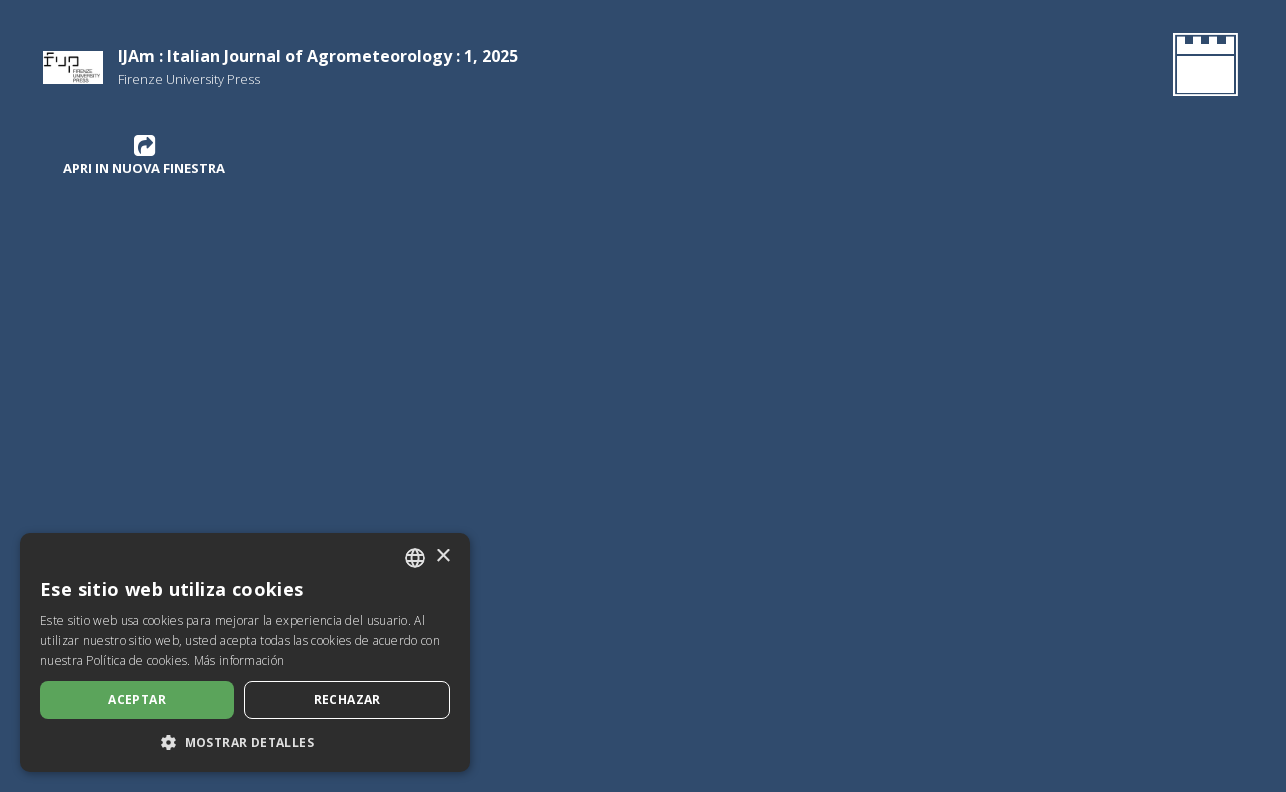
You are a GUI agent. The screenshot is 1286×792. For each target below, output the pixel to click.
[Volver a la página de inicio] (1201, 68)
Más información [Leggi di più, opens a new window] (239, 660)
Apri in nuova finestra (144, 155)
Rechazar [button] (347, 699)
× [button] (442, 556)
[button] (245, 742)
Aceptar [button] (137, 699)
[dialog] (245, 652)
